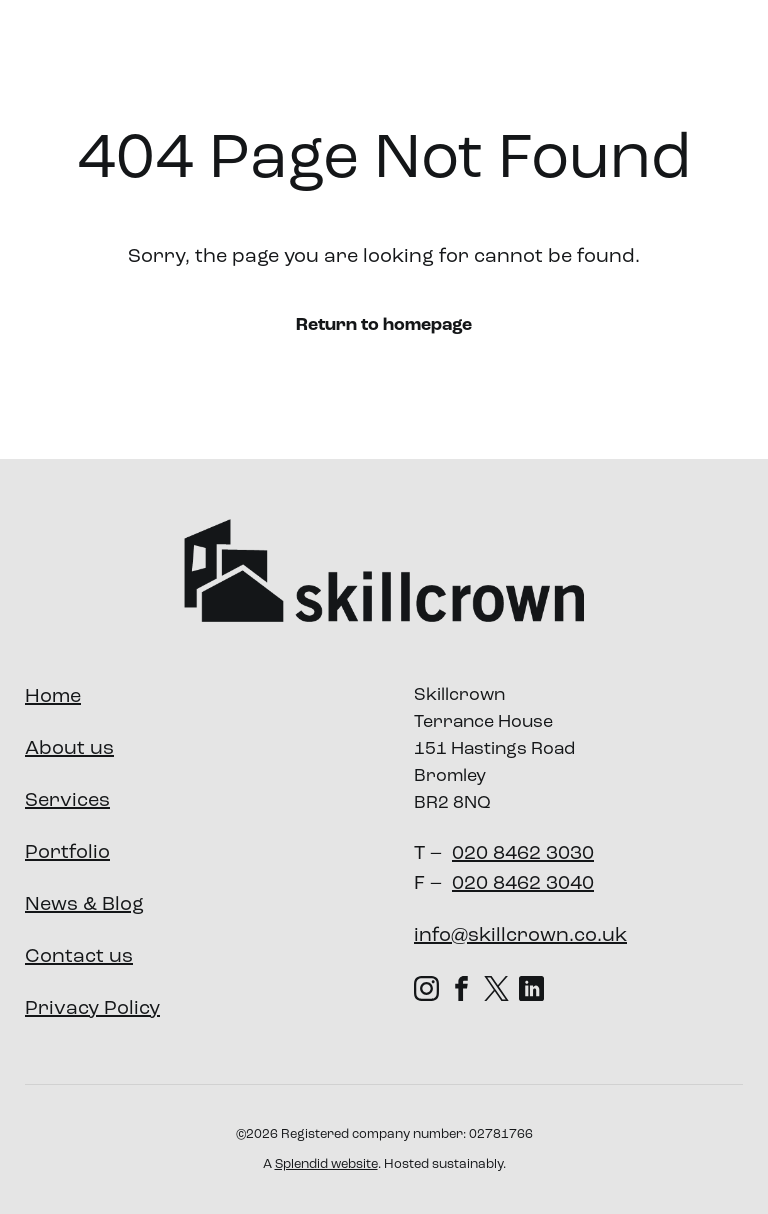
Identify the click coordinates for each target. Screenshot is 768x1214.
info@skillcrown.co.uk (520, 936)
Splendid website (326, 1164)
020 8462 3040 (523, 884)
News (732, 53)
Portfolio (523, 53)
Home (53, 697)
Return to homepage (384, 325)
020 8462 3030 (523, 854)
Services (406, 54)
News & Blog (84, 905)
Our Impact (635, 53)
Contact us (79, 957)
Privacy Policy (92, 1009)
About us (289, 53)
